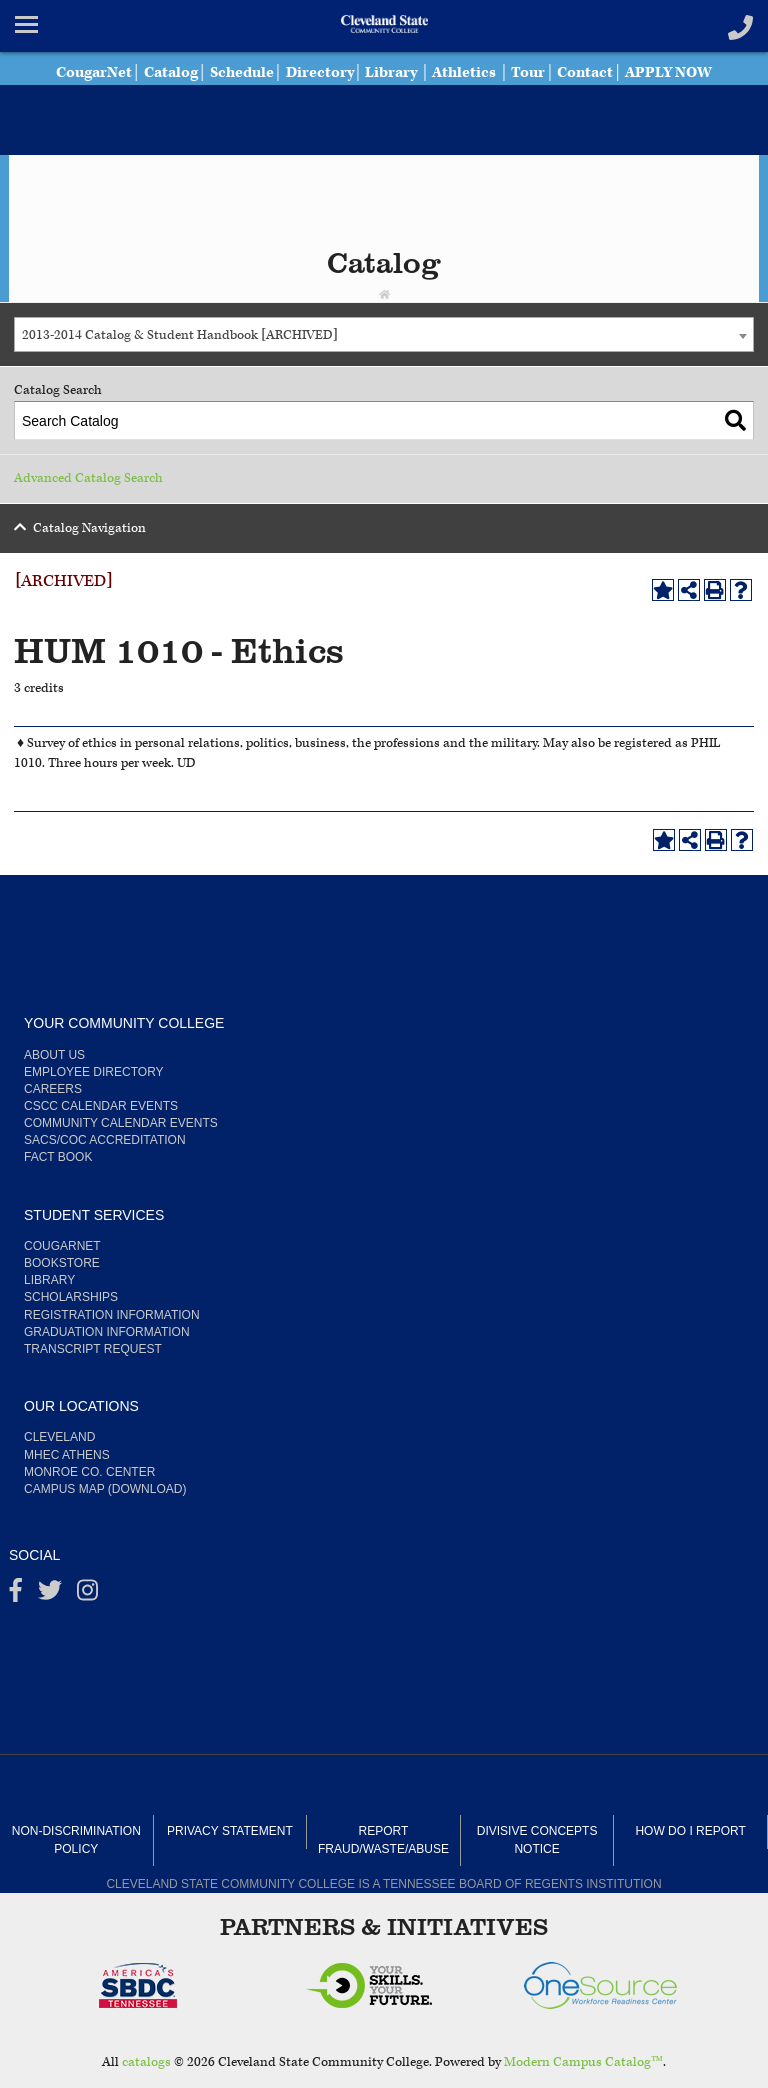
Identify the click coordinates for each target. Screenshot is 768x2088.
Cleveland (59, 1437)
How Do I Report (690, 1831)
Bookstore (62, 1263)
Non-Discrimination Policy (76, 1839)
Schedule (242, 72)
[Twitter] (50, 1595)
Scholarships (71, 1297)
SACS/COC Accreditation (105, 1140)
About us (54, 1055)
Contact (585, 72)
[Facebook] (16, 1595)
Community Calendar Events (121, 1123)
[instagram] (87, 1595)
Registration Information (112, 1315)
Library (391, 72)
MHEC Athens (67, 1455)
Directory (320, 72)
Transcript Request (93, 1349)
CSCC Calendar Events (101, 1106)
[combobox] (384, 334)
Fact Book (58, 1157)
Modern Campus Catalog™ (583, 2062)
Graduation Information (107, 1332)
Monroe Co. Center (89, 1472)
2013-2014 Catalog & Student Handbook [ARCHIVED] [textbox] (180, 335)
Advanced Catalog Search (88, 478)
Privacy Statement (230, 1831)
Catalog (171, 72)
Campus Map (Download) (105, 1489)
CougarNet (94, 72)
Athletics (464, 72)
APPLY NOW (668, 72)
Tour (528, 72)
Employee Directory (94, 1072)
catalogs (146, 2062)
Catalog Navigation (89, 528)
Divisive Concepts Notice (537, 1839)
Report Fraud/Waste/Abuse (383, 1839)
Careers (53, 1089)
